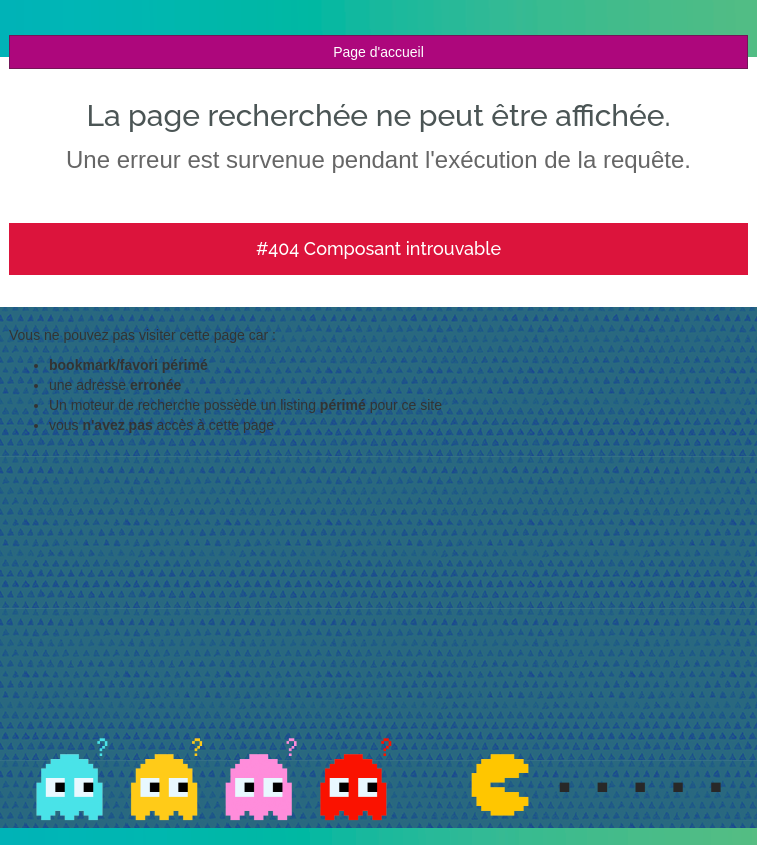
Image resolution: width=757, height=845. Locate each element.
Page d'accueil (378, 52)
